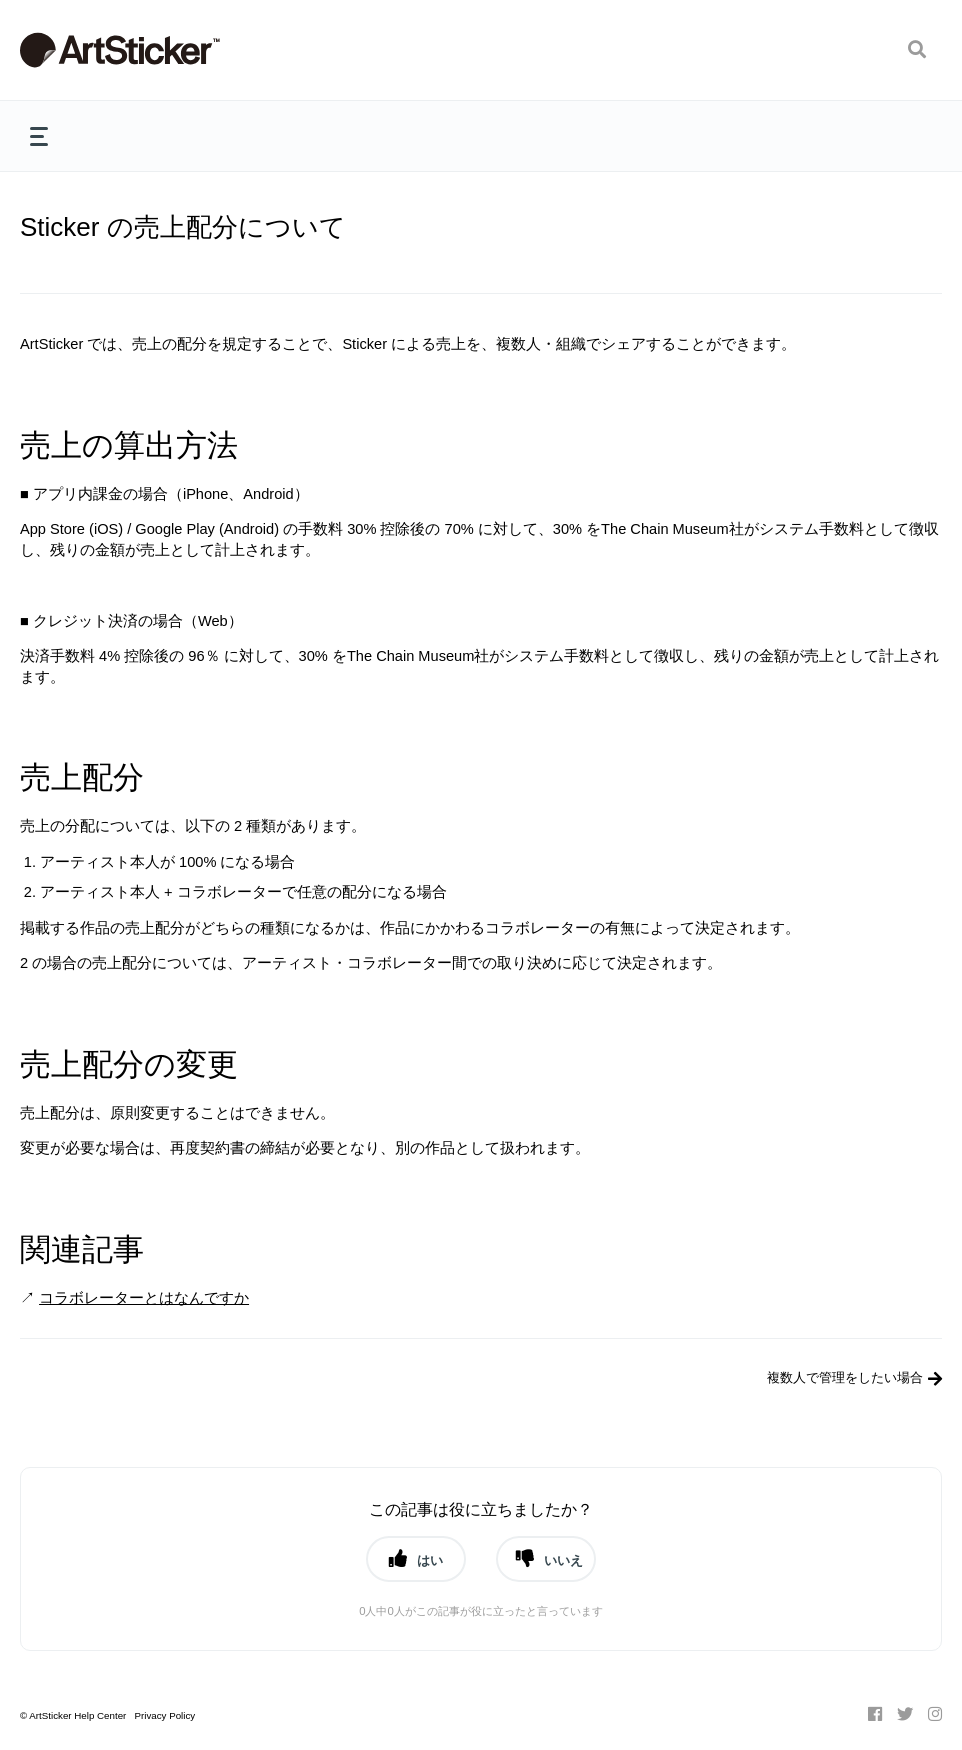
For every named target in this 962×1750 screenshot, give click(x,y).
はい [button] (430, 1560)
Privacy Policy (164, 1715)
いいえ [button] (563, 1560)
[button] (917, 50)
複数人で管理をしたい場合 (845, 1377)
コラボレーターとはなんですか (144, 1298)
